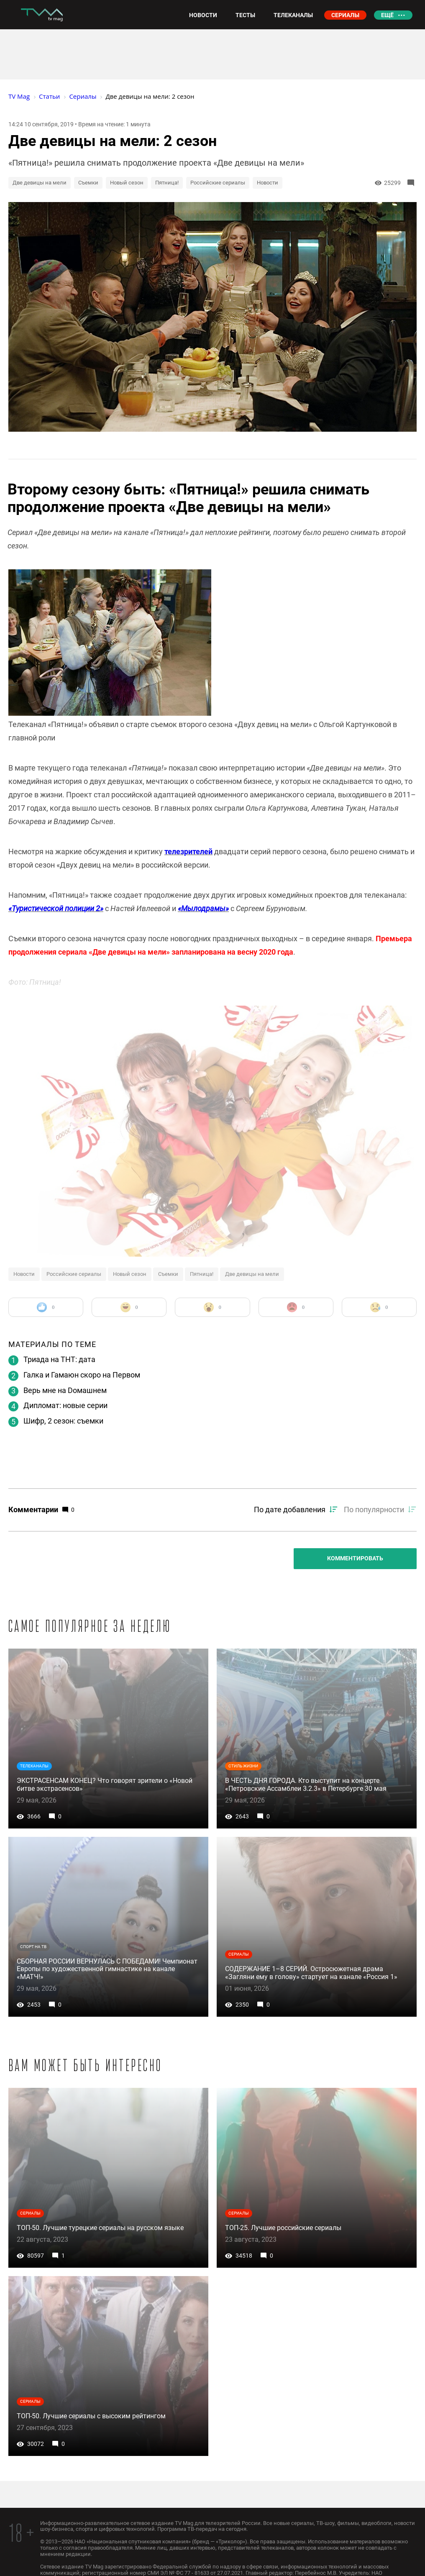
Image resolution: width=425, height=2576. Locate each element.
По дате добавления (289, 1509)
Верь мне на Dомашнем (65, 1390)
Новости (267, 182)
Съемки (88, 182)
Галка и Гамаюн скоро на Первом (81, 1374)
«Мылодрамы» (203, 908)
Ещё (387, 15)
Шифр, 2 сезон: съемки (63, 1420)
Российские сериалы (217, 182)
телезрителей (188, 851)
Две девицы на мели (40, 182)
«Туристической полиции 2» (55, 908)
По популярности (374, 1509)
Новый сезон (126, 182)
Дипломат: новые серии (65, 1405)
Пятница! (167, 182)
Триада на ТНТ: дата (59, 1359)
